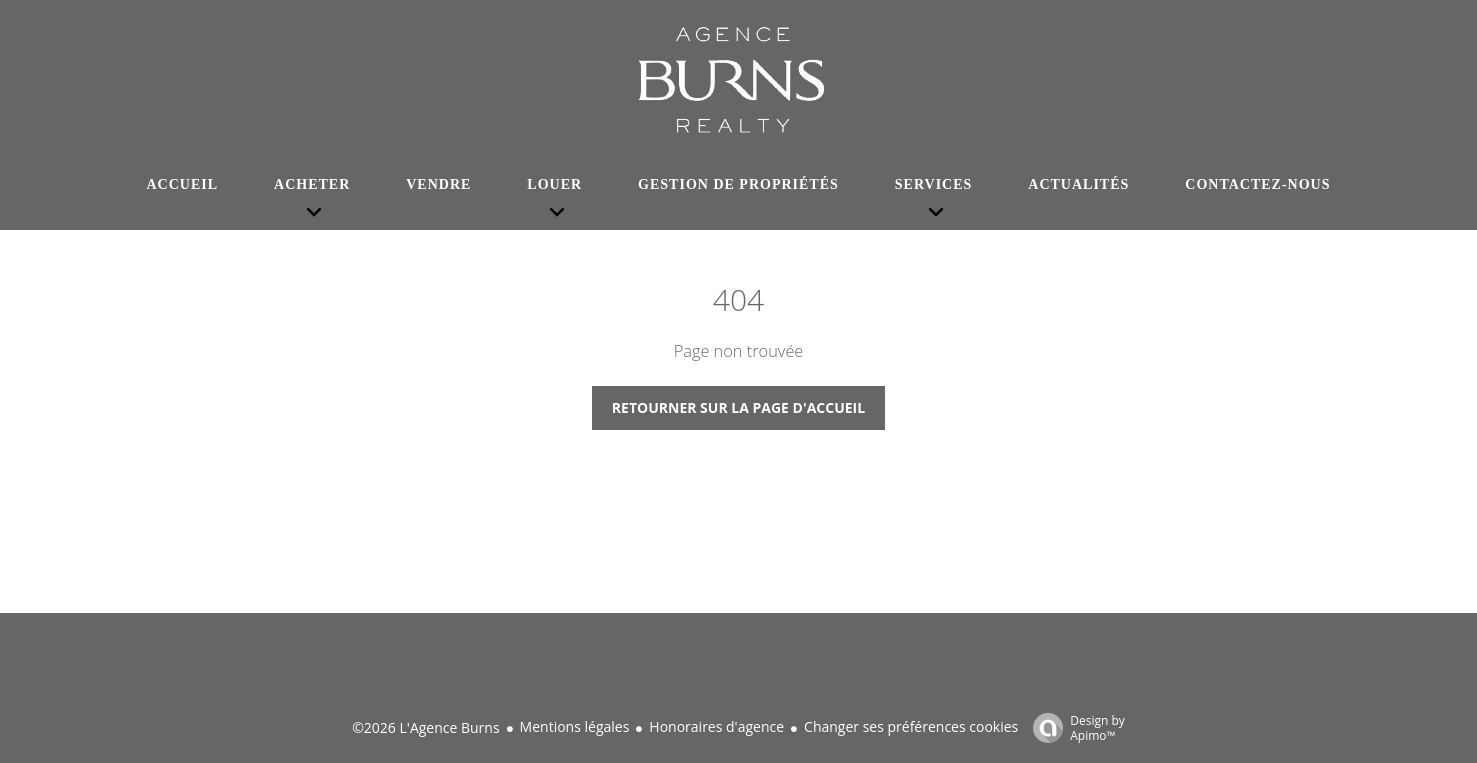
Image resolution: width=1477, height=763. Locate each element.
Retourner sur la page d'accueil (738, 407)
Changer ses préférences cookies (911, 726)
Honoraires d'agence (716, 726)
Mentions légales (575, 726)
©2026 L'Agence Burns (425, 727)
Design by (1074, 727)
